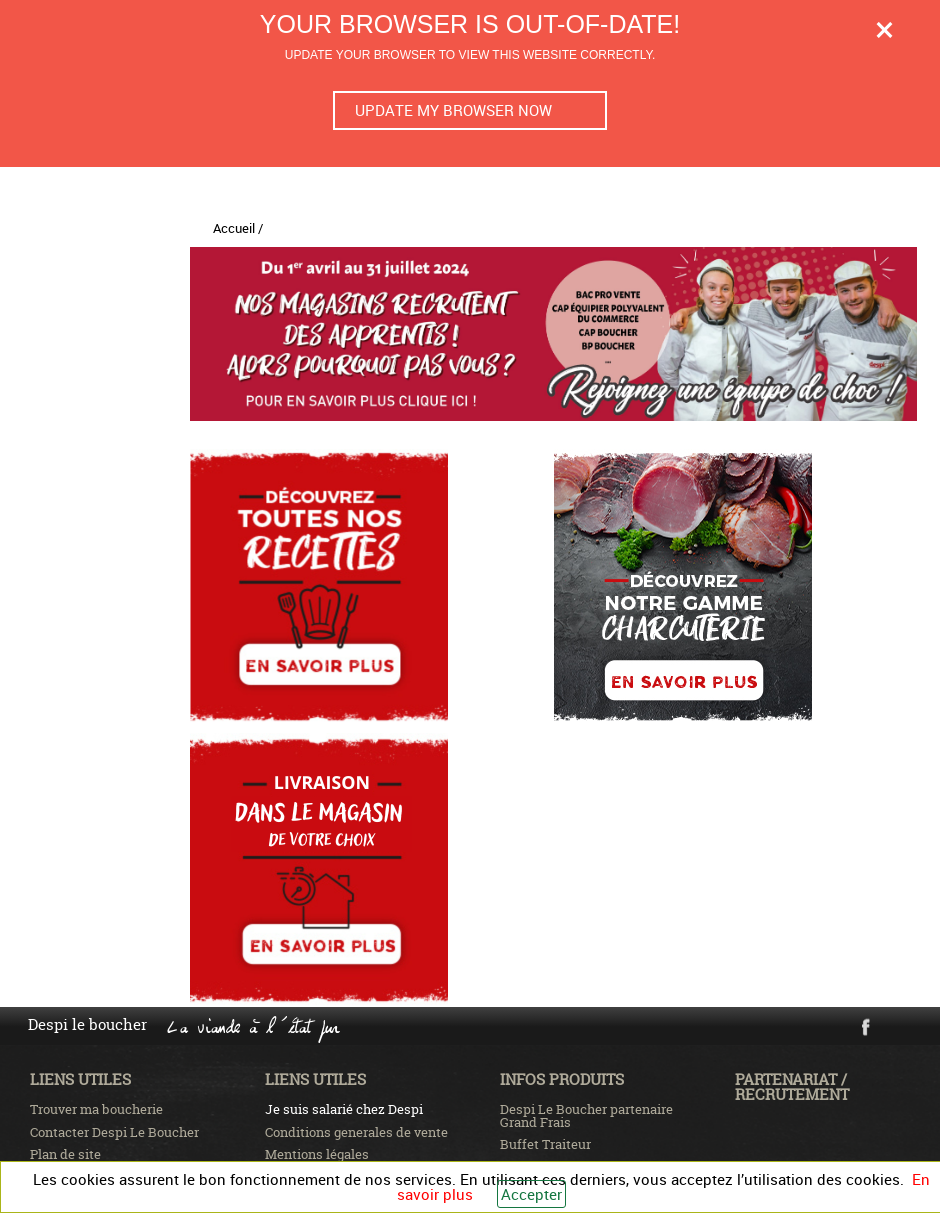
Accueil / (238, 228)
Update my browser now (453, 110)
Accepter (531, 1194)
